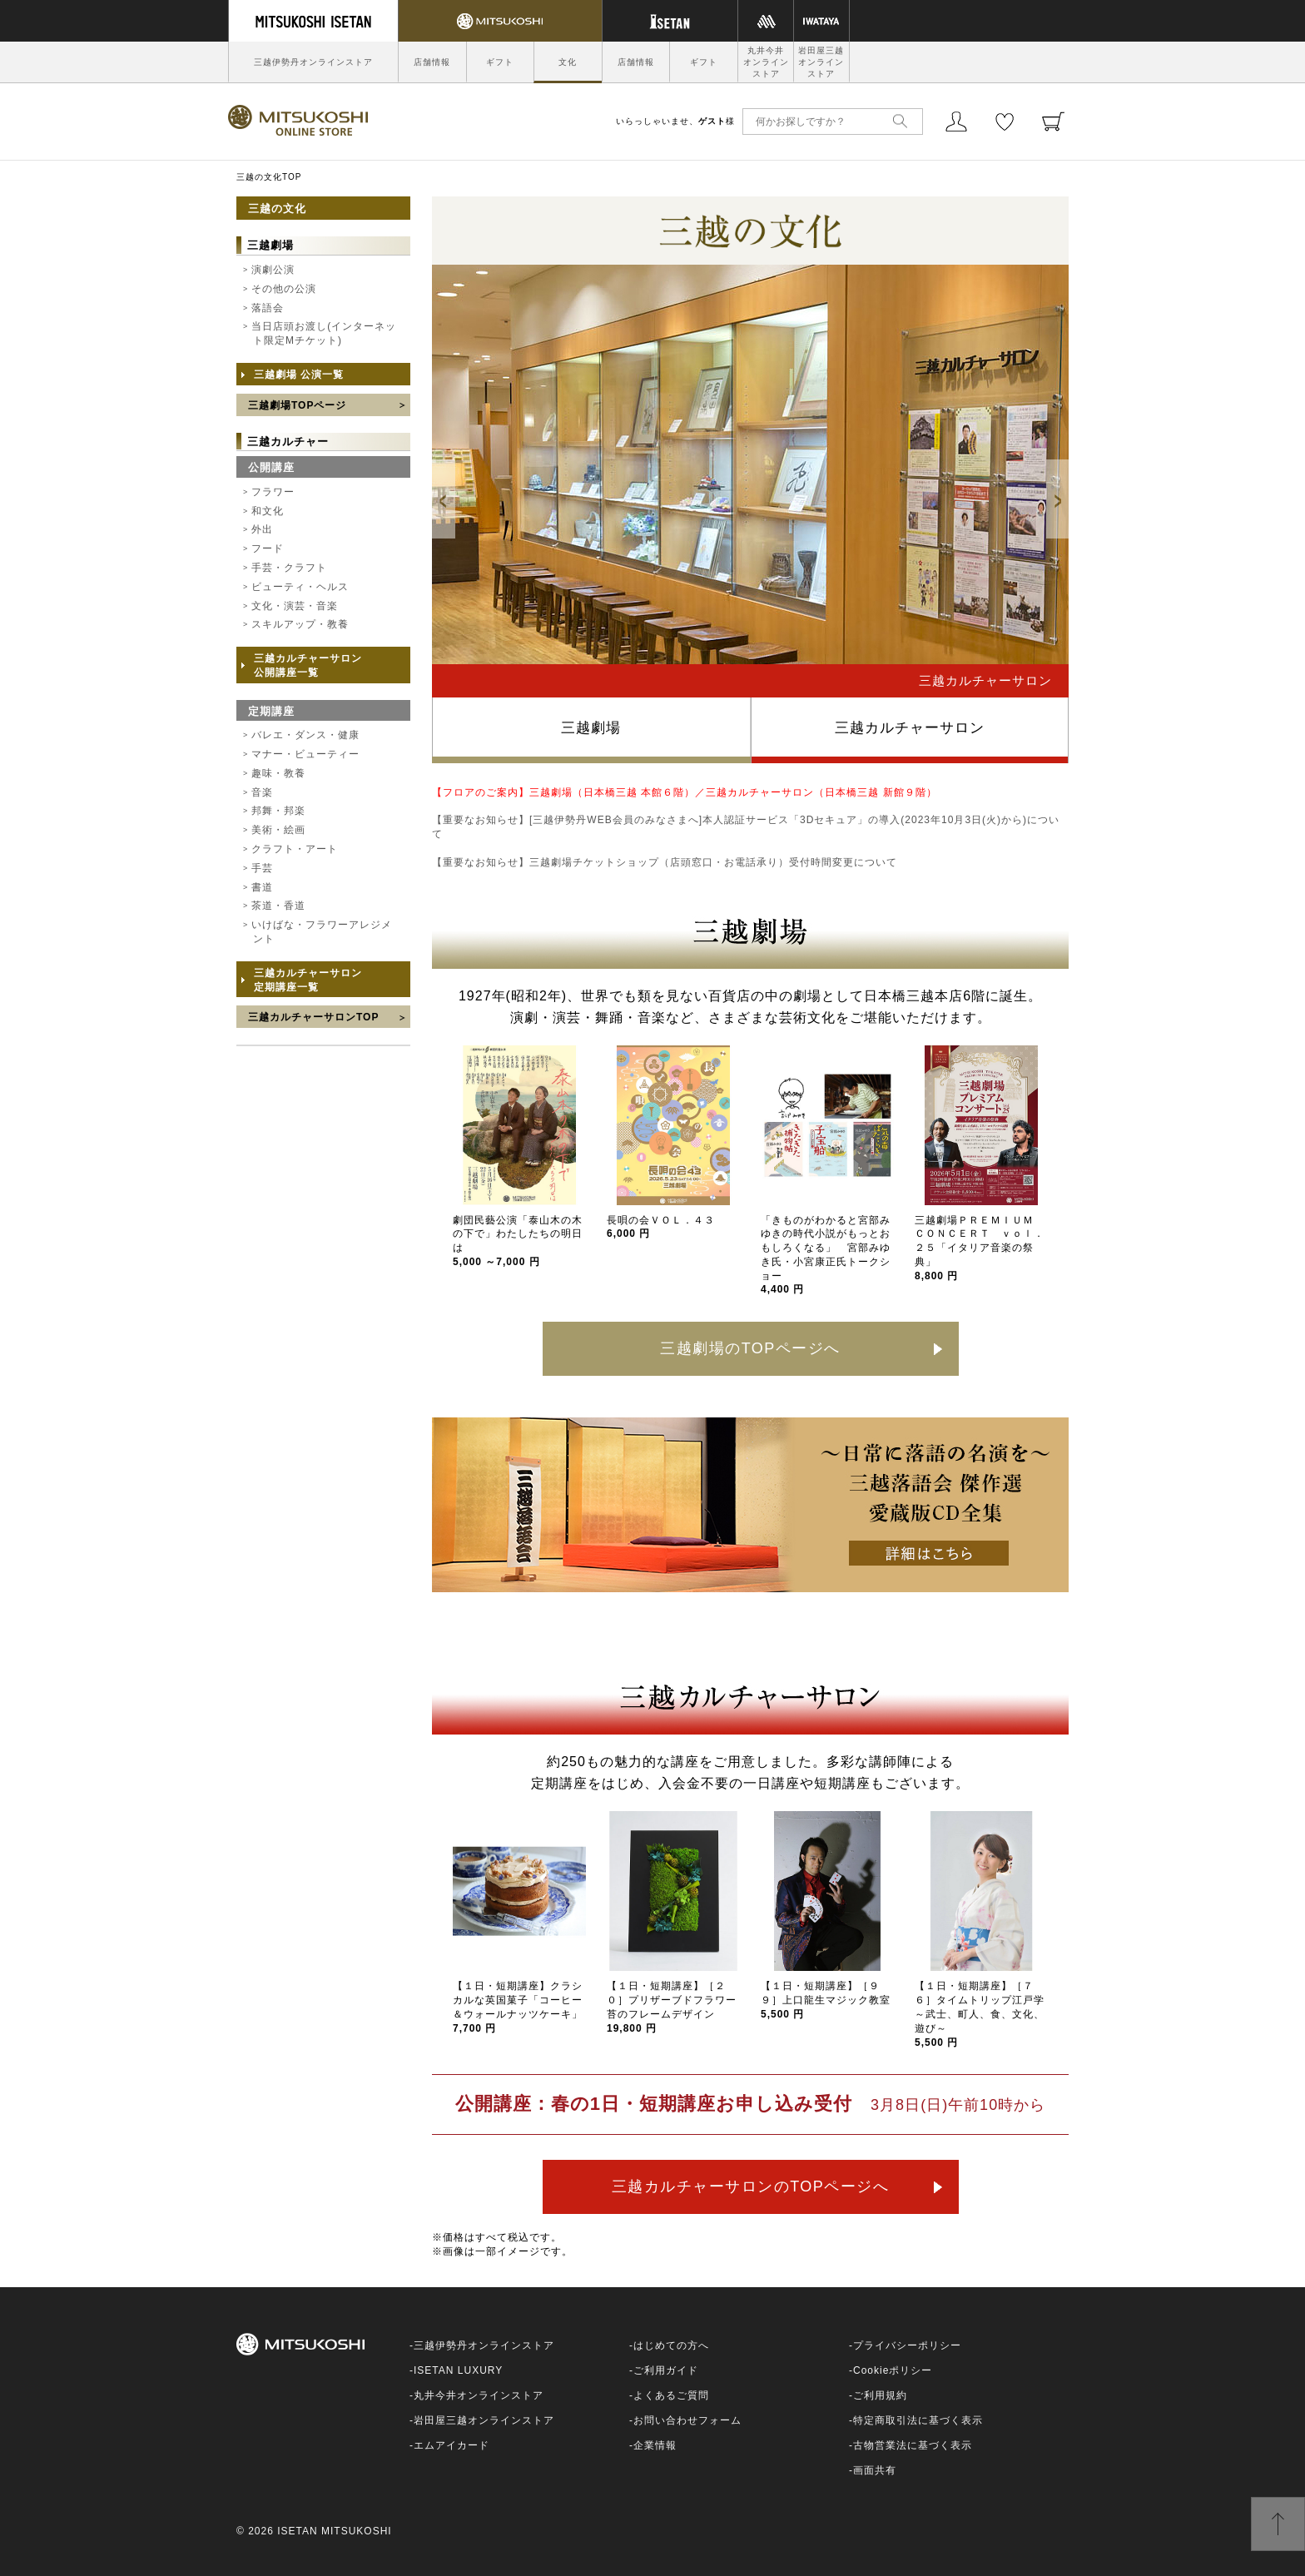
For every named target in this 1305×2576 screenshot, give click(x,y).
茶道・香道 (278, 905)
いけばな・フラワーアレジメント (321, 932)
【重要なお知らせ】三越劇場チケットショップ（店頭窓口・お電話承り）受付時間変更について (664, 862)
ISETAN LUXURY (458, 2370)
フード (267, 548)
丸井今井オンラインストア (766, 62)
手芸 (262, 868)
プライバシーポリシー (907, 2345)
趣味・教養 (278, 773)
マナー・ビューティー (305, 754)
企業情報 (655, 2445)
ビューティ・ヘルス (300, 587)
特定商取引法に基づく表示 (918, 2420)
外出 (262, 529)
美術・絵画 (278, 830)
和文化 (267, 511)
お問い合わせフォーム (687, 2420)
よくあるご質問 (671, 2395)
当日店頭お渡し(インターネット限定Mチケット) (323, 333)
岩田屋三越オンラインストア (821, 62)
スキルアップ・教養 (300, 624)
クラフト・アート (294, 849)
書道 (262, 887)
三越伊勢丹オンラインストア (313, 62)
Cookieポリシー (892, 2370)
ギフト (500, 62)
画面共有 (874, 2470)
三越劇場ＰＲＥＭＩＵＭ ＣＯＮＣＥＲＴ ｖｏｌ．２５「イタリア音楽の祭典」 (979, 1248)
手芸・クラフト (289, 567)
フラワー (273, 492)
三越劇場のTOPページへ (750, 1348)
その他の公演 (283, 289)
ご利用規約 (880, 2395)
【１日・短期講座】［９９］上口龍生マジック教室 (826, 2000)
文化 (567, 62)
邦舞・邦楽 (278, 810)
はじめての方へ (671, 2345)
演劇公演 (273, 269)
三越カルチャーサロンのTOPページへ (751, 2186)
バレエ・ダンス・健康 (305, 735)
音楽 (262, 792)
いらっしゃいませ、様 (675, 121)
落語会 (267, 308)
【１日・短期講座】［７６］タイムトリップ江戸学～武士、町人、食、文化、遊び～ (979, 2013)
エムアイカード (451, 2445)
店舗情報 (432, 62)
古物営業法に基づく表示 (912, 2445)
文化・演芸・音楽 (294, 606)
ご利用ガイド (665, 2370)
